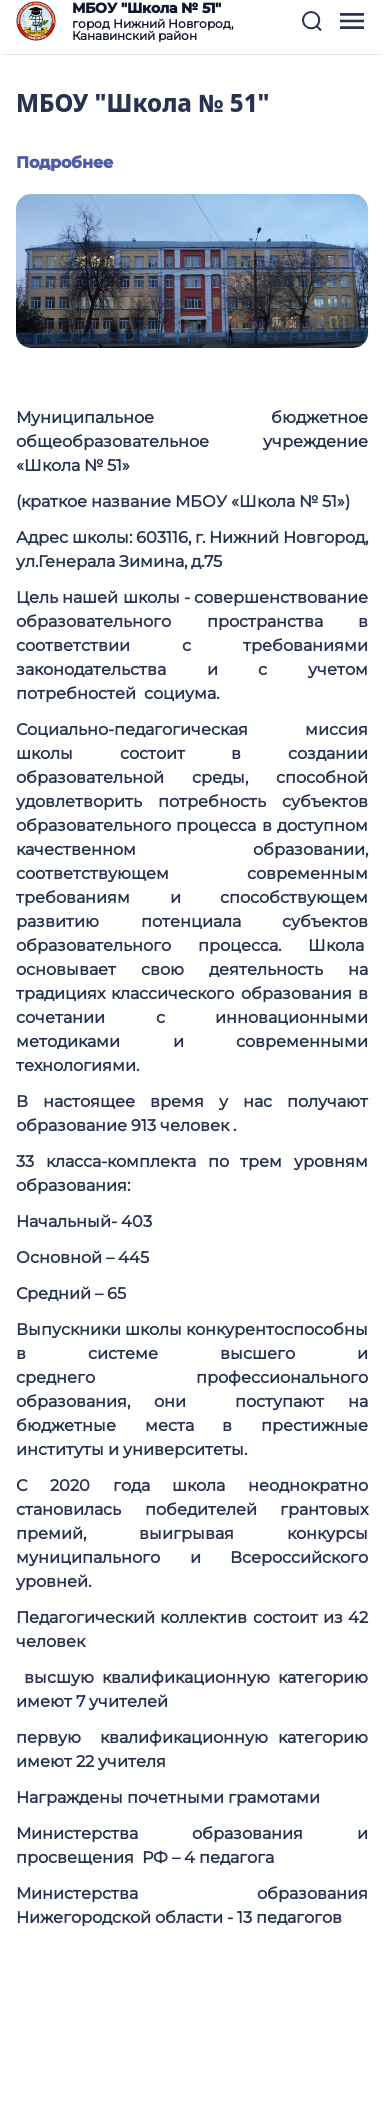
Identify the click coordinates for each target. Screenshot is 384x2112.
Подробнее (64, 162)
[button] (312, 21)
